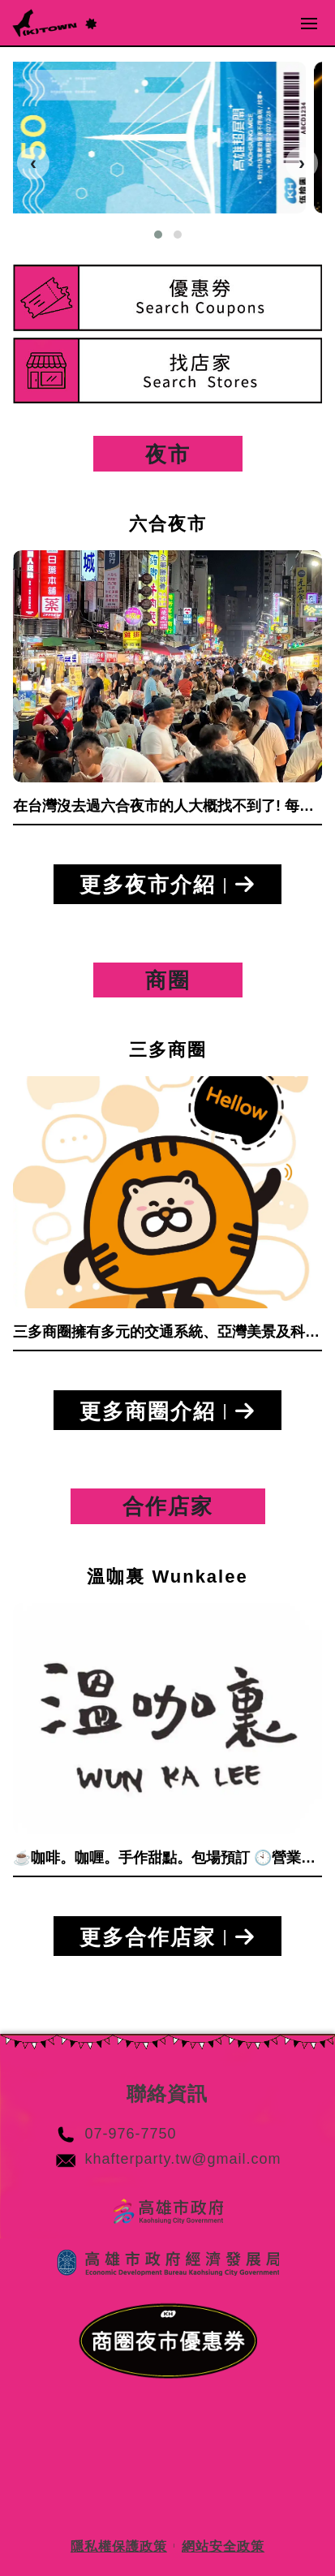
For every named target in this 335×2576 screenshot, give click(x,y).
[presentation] (33, 163)
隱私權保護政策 (119, 2546)
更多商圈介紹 (167, 1413)
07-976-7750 (130, 2134)
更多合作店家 (167, 1939)
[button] (158, 234)
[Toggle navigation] (309, 22)
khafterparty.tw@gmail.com (182, 2159)
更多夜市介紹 (167, 887)
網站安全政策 (223, 2546)
